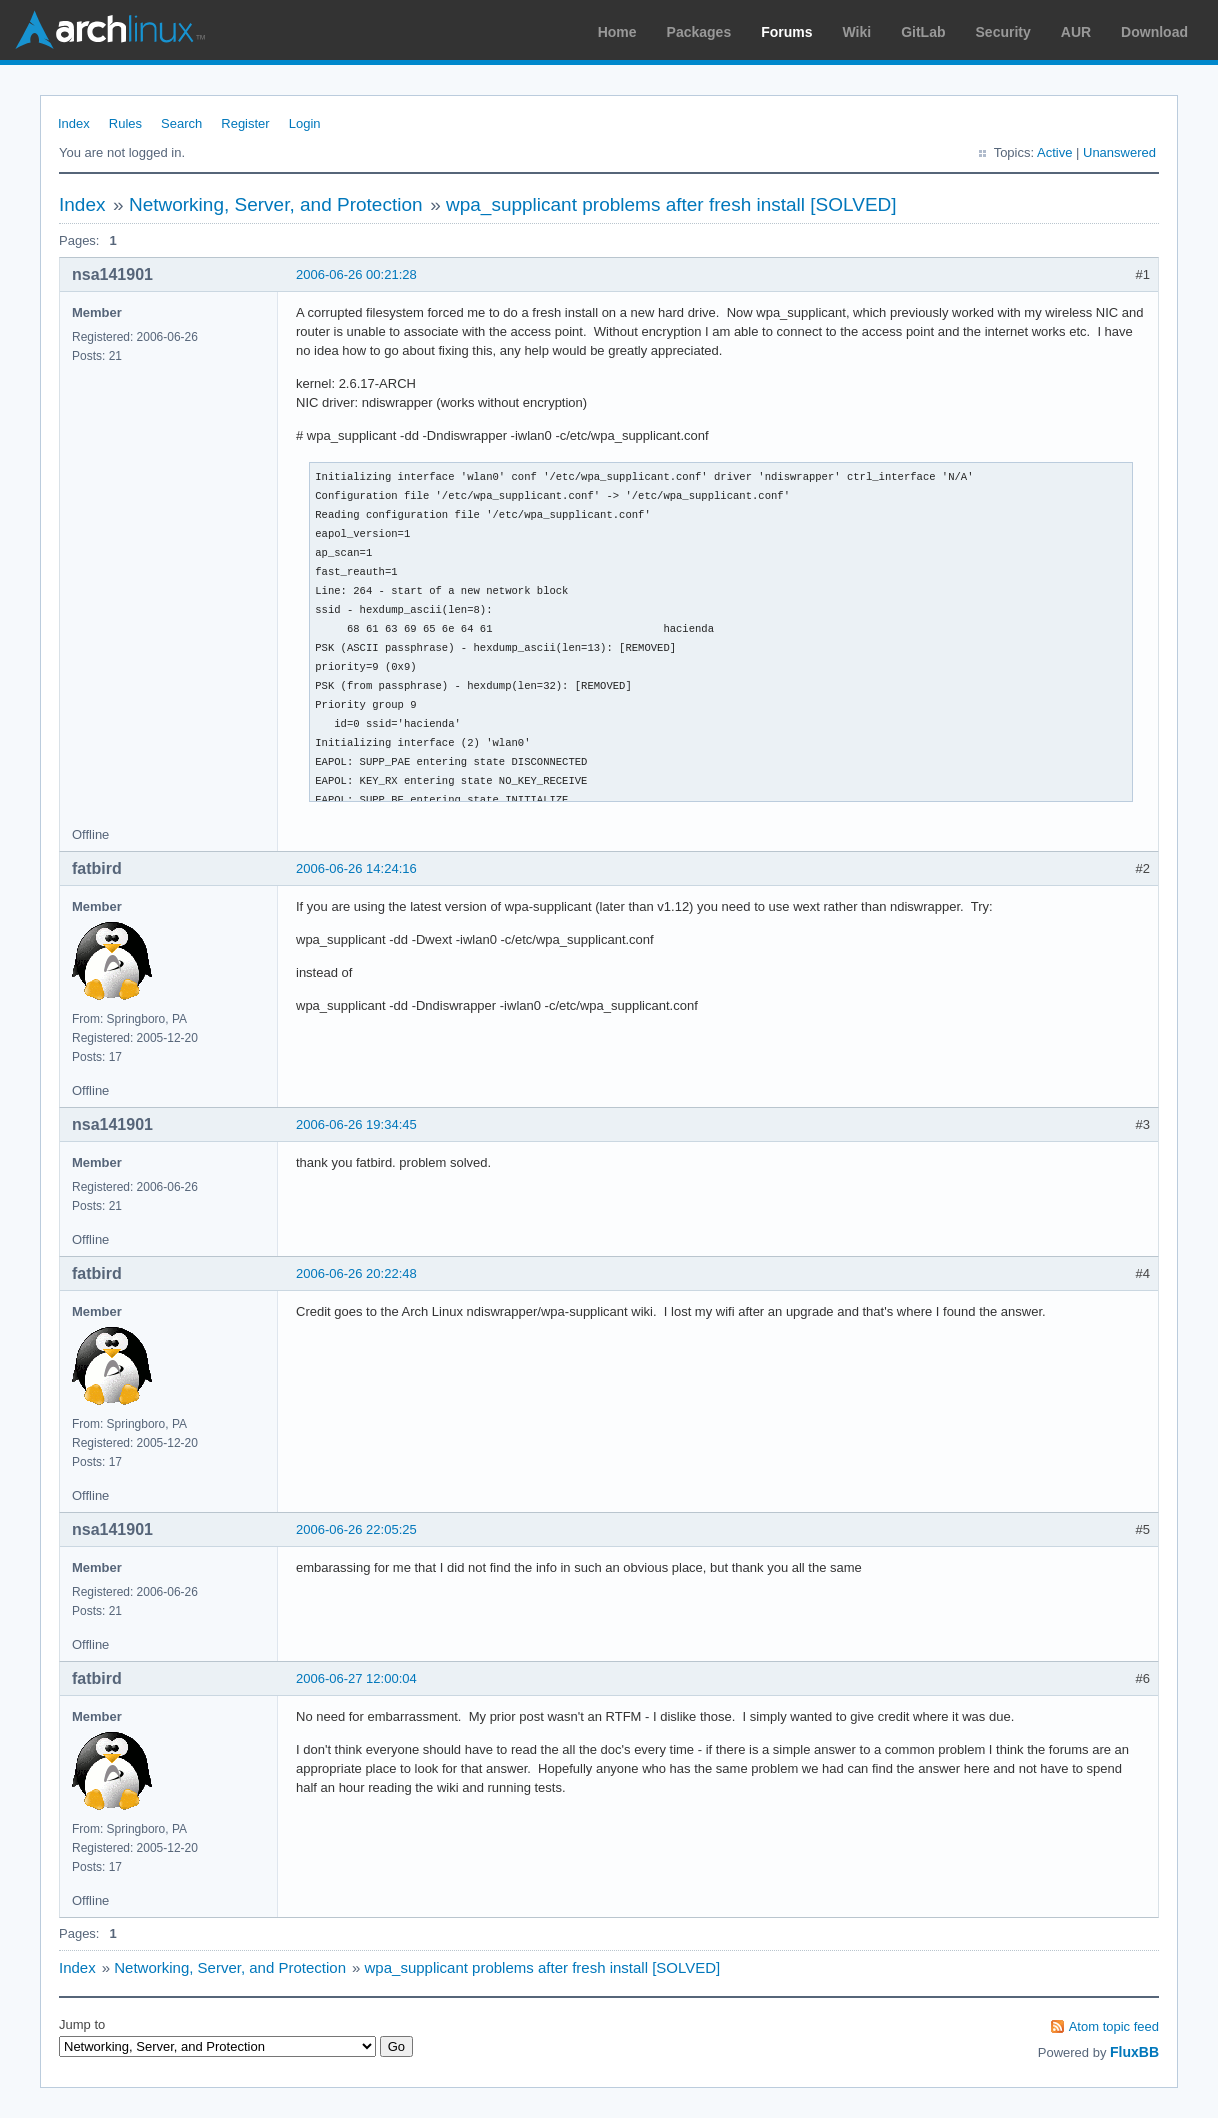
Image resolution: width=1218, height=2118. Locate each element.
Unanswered (1119, 152)
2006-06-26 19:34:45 (356, 1124)
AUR (1076, 32)
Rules (125, 123)
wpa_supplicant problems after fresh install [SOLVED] (671, 204)
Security (1003, 32)
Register (245, 123)
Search (181, 123)
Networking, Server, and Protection (276, 204)
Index (74, 123)
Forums (786, 32)
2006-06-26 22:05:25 (356, 1529)
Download (1154, 32)
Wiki (857, 32)
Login (305, 123)
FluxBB (1134, 2052)
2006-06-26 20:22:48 (356, 1273)
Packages (699, 32)
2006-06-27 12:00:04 (356, 1678)
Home (617, 32)
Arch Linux (110, 30)
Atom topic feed (1114, 2026)
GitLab (923, 32)
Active (1054, 152)
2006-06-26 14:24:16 (356, 868)
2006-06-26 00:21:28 (356, 274)
